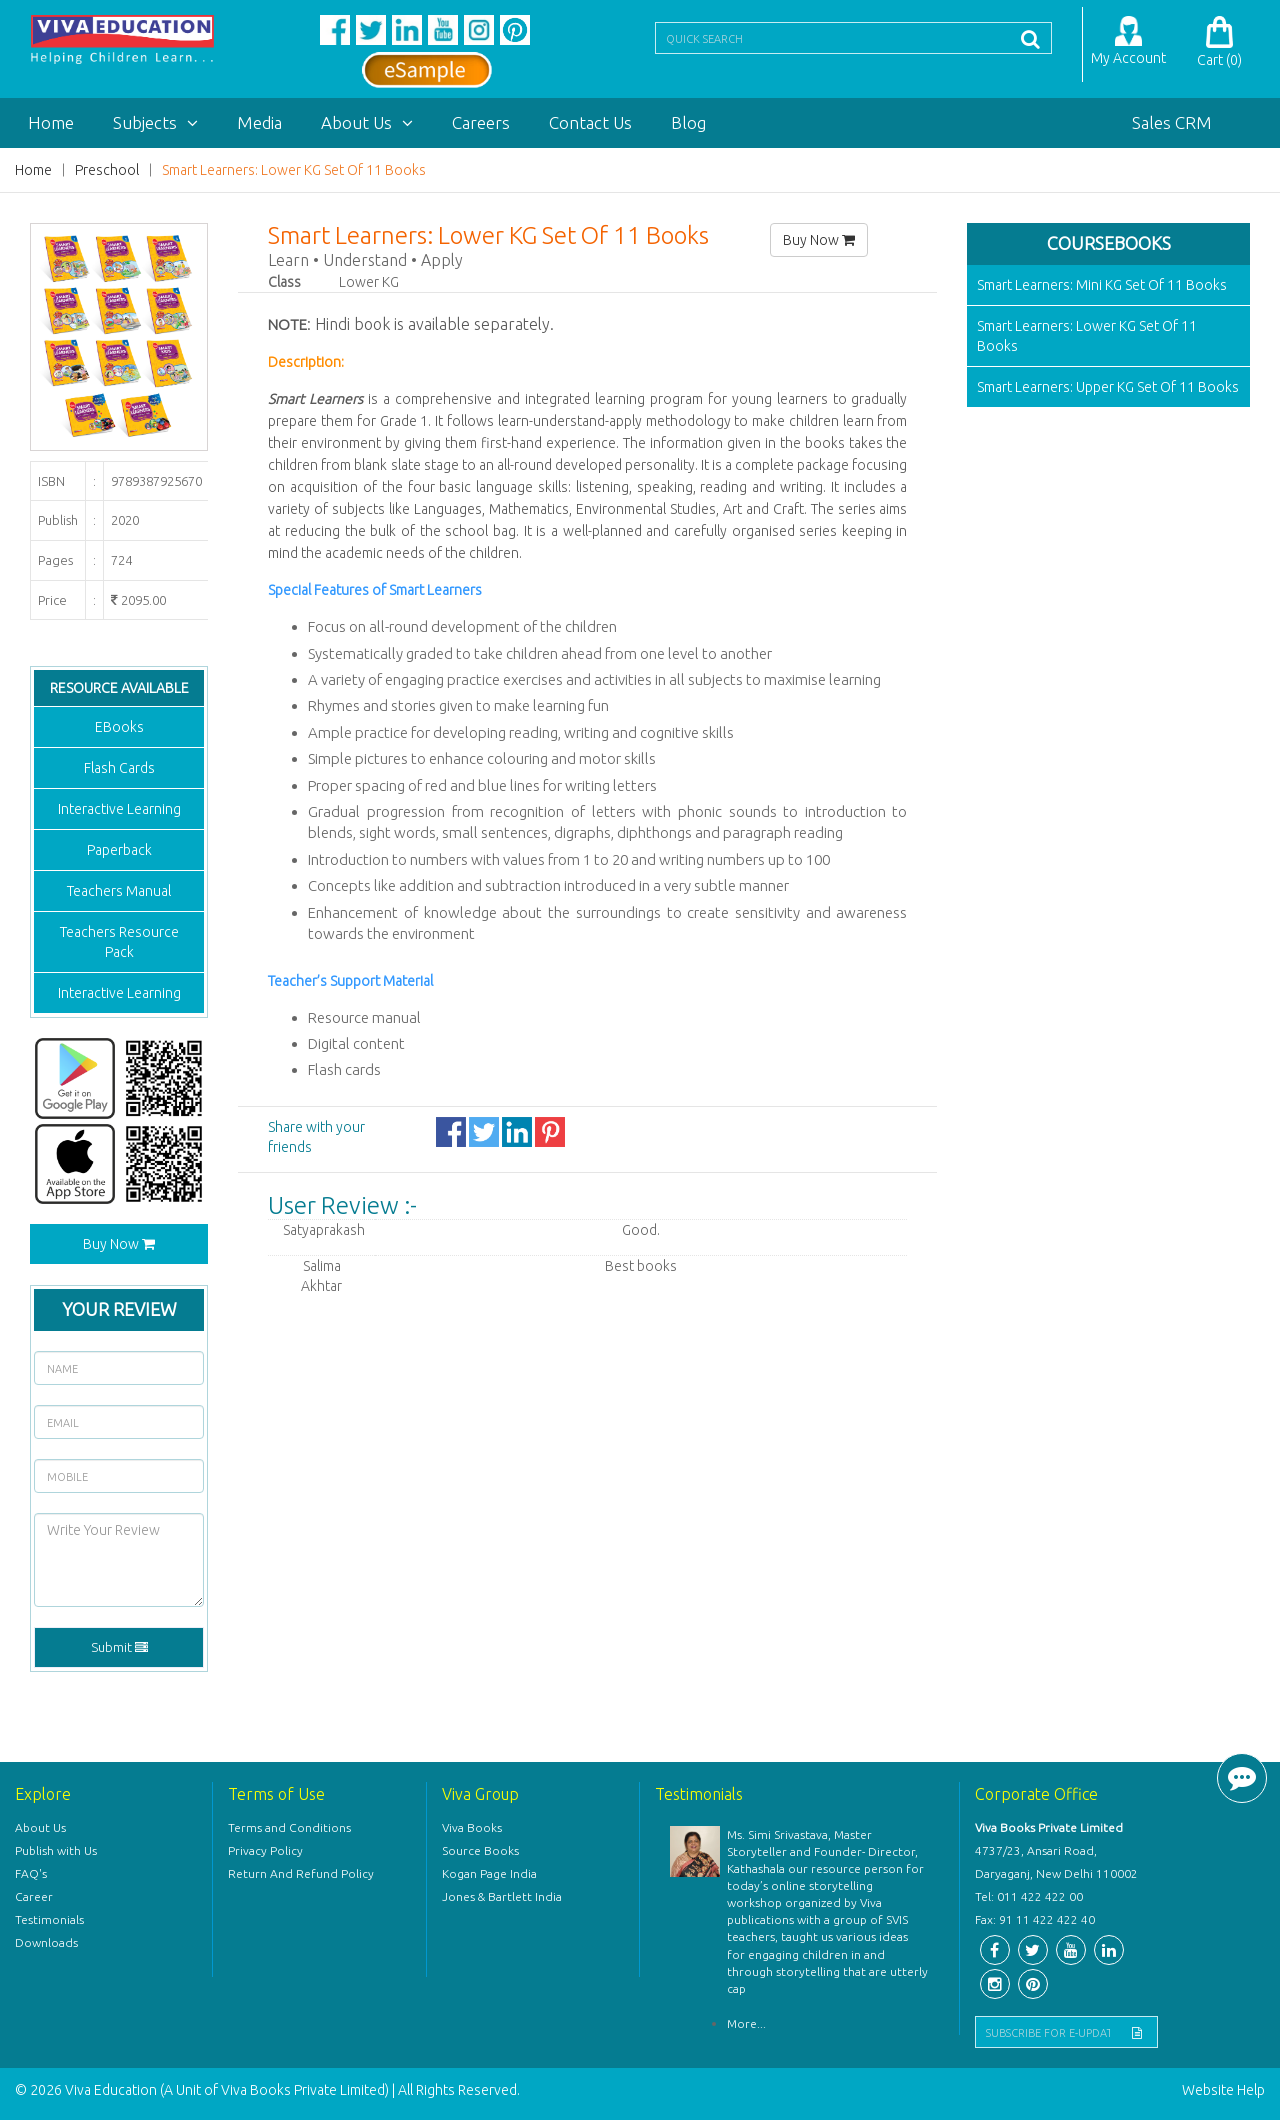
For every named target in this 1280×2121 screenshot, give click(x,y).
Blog (688, 123)
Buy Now (119, 1245)
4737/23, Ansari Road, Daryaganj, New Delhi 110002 (1056, 1863)
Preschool (107, 171)
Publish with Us (56, 1851)
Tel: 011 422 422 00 (1029, 1897)
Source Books (480, 1851)
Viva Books (472, 1828)
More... (746, 2024)
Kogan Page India (489, 1874)
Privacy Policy (265, 1851)
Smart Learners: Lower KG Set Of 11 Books (294, 171)
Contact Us (590, 123)
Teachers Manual (119, 892)
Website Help (1223, 2091)
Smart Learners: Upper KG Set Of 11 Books (1108, 388)
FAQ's (31, 1874)
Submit (119, 1648)
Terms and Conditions (289, 1828)
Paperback (119, 851)
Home (51, 123)
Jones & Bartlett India (502, 1897)
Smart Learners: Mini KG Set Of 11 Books (1102, 286)
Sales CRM (1172, 123)
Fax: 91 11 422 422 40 (1035, 1920)
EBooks (119, 728)
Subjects (155, 123)
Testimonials (49, 1920)
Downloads (46, 1943)
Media (259, 123)
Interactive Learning (119, 810)
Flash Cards (119, 769)
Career (34, 1897)
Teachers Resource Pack (119, 943)
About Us (367, 123)
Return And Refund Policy (301, 1874)
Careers (481, 123)
